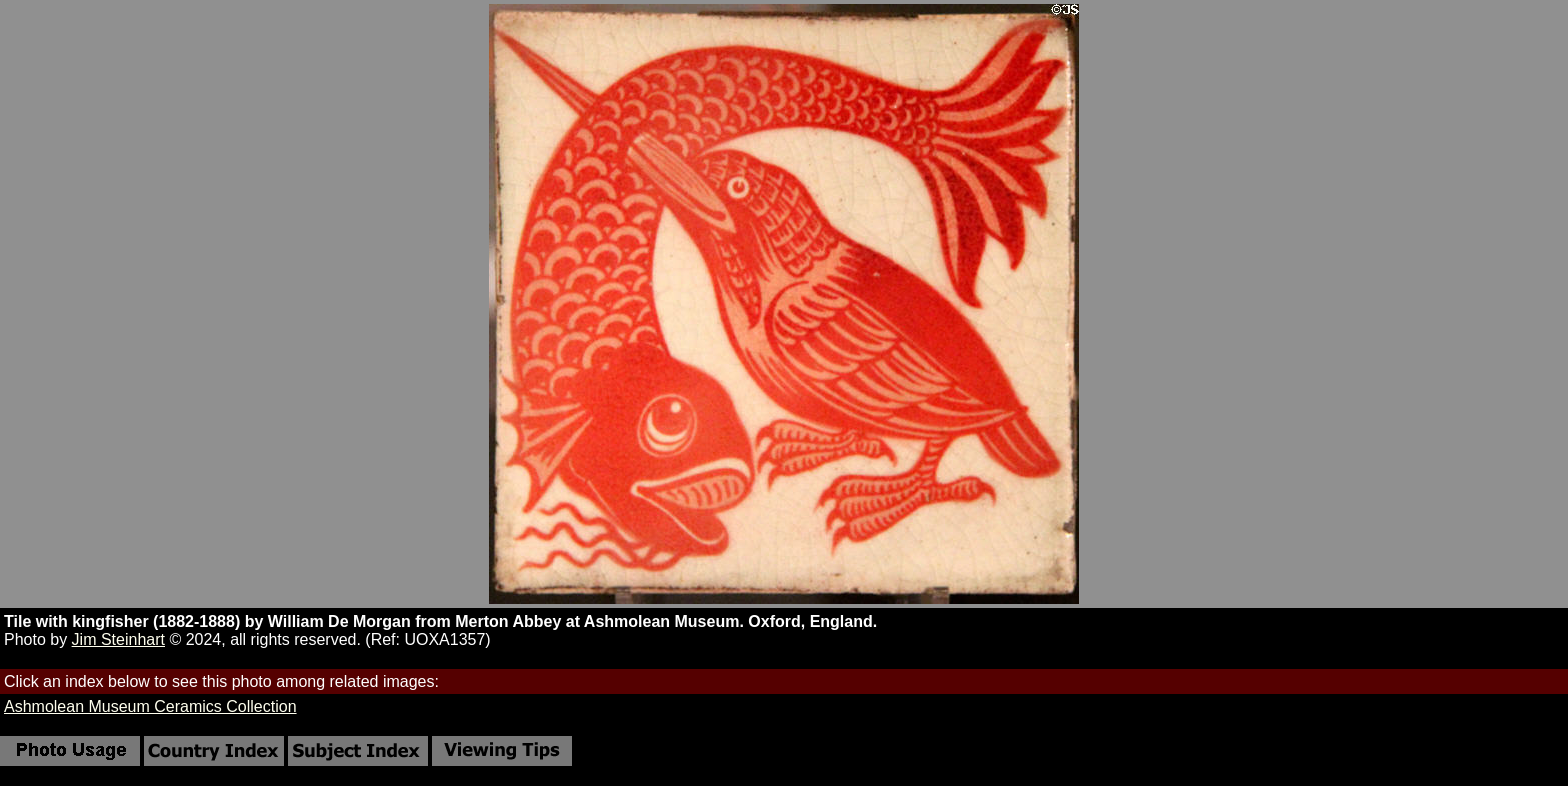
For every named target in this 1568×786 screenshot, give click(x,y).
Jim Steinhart (118, 639)
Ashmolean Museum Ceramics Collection (150, 706)
